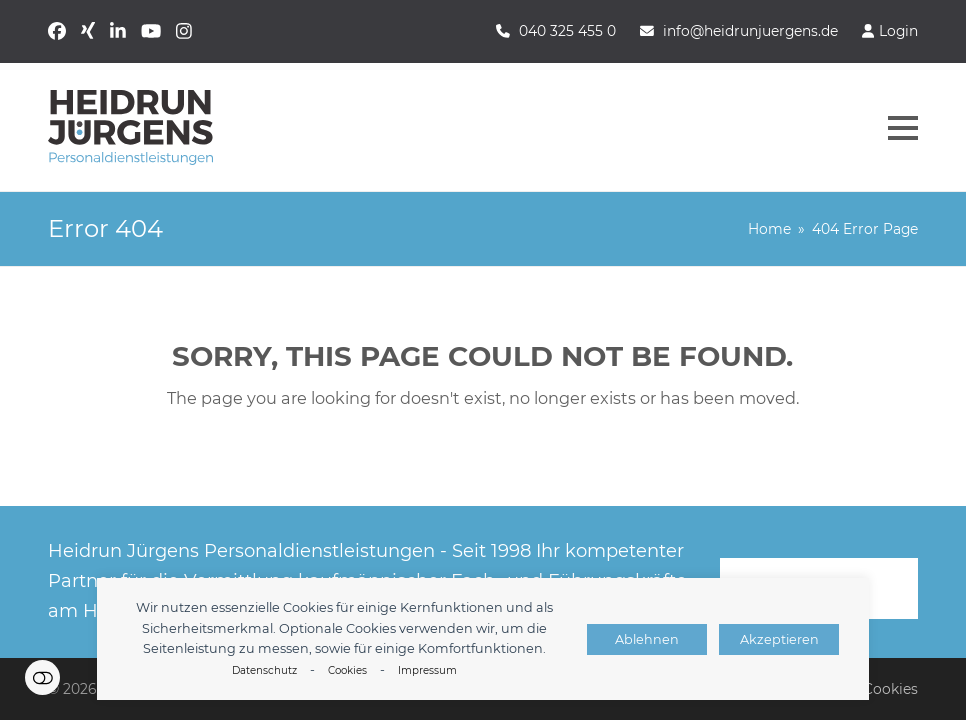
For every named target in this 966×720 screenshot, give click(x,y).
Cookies (347, 670)
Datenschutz (264, 670)
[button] (903, 128)
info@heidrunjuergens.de (750, 31)
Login (898, 31)
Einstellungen (42, 677)
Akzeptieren (779, 639)
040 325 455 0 (567, 31)
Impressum (427, 670)
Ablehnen (647, 639)
